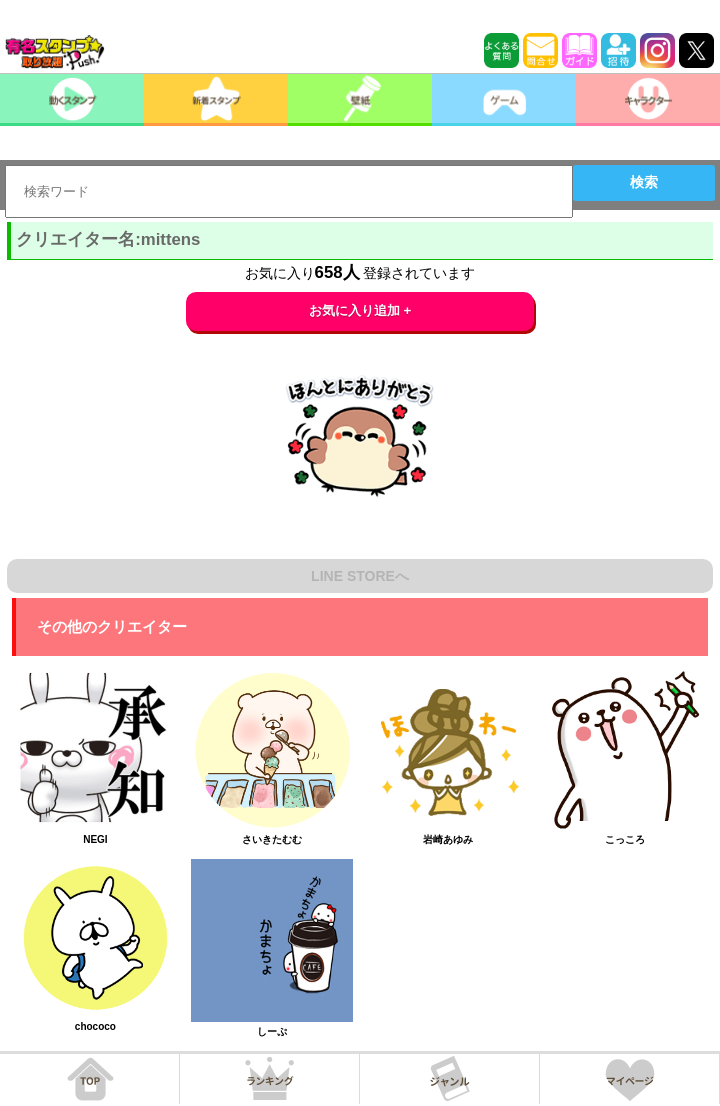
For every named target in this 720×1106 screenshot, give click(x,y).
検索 (644, 182)
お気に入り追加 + (360, 310)
